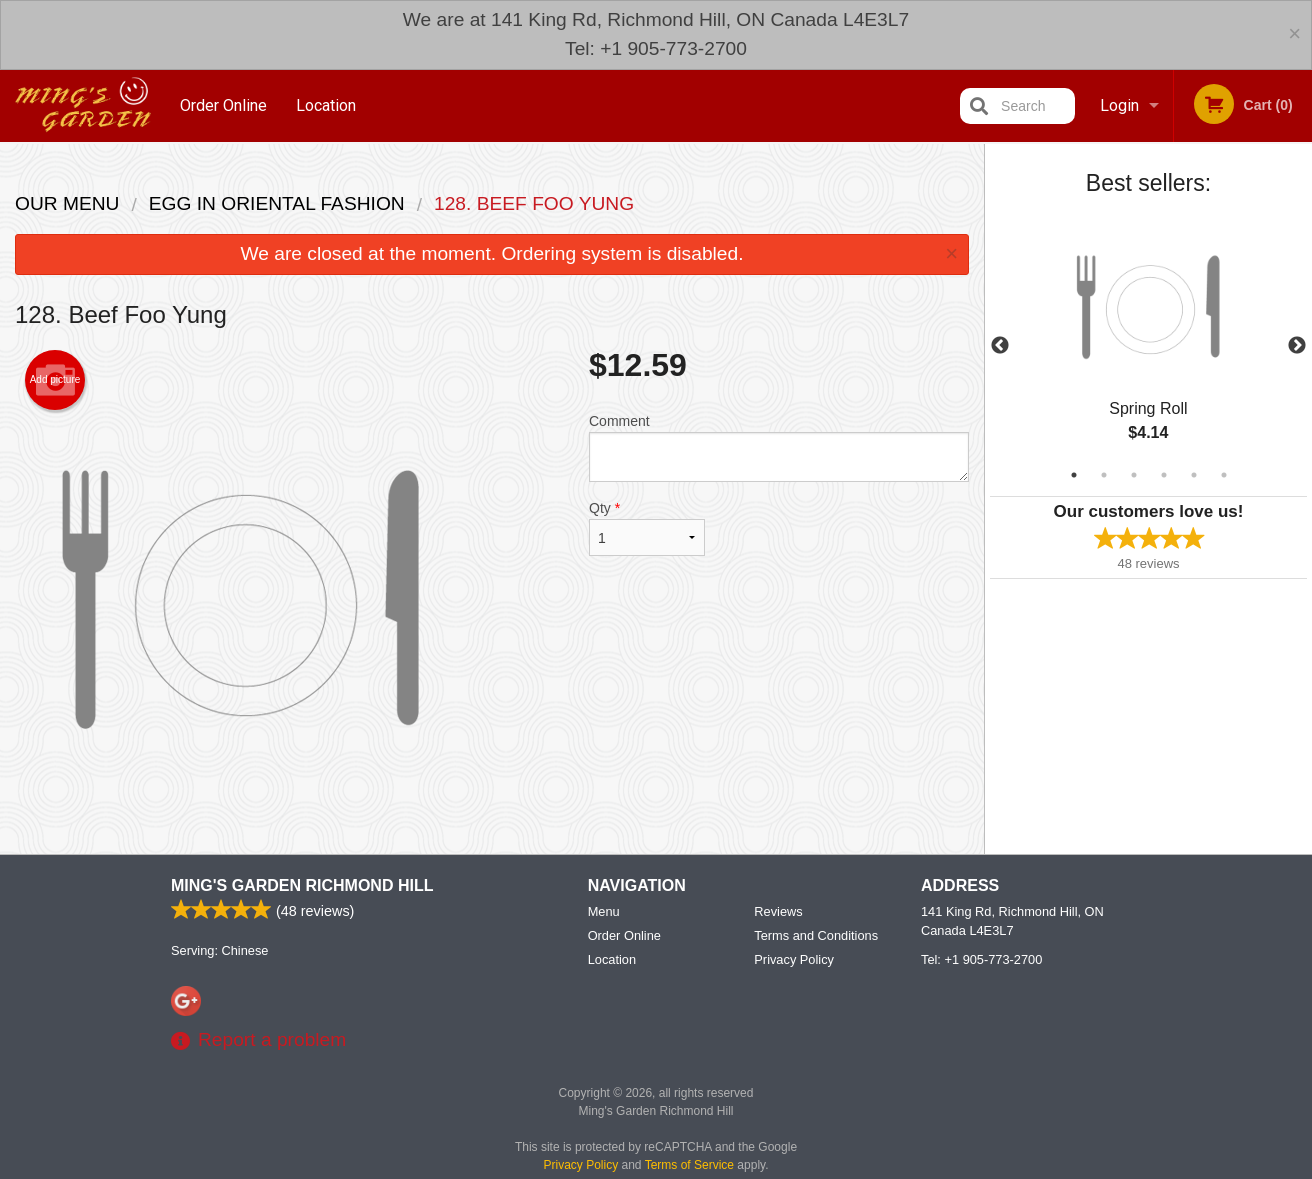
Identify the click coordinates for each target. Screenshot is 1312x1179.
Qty (647, 528)
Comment (779, 447)
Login (1119, 105)
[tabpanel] (1148, 346)
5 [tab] (1194, 475)
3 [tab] (1134, 475)
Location (326, 105)
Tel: (981, 1030)
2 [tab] (1104, 475)
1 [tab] (1074, 475)
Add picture (55, 380)
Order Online (223, 105)
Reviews (778, 982)
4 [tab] (1164, 475)
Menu (604, 982)
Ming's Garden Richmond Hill (302, 956)
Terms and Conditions (816, 1006)
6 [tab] (1224, 475)
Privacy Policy (794, 1030)
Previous (1000, 346)
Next (1297, 346)
